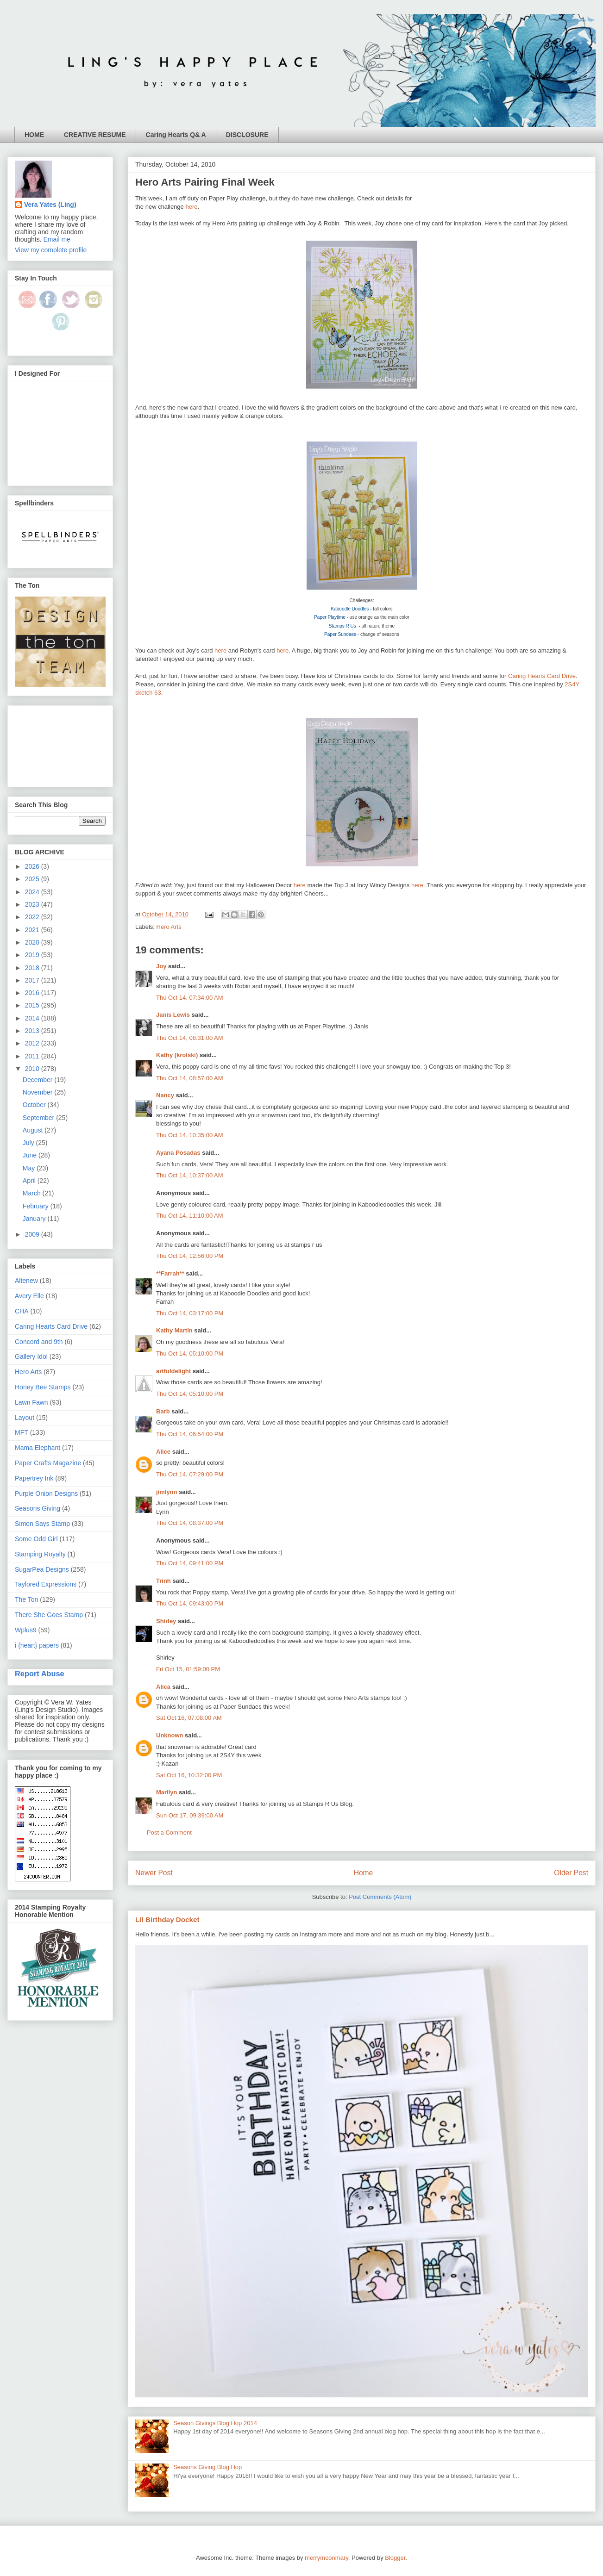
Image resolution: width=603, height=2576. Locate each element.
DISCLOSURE (247, 134)
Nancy (165, 1095)
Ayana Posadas (178, 1152)
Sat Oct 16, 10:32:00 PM (189, 1775)
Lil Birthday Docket (167, 1919)
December (38, 1079)
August (33, 1130)
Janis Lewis (173, 1014)
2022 (33, 917)
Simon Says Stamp (42, 1523)
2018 (33, 967)
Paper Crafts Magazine (48, 1463)
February (36, 1206)
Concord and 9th (39, 1341)
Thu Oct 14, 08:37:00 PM (189, 1522)
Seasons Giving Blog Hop (207, 2467)
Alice (164, 1451)
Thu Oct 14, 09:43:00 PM (189, 1603)
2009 (33, 1234)
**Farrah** (170, 1273)
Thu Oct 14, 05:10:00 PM (189, 1353)
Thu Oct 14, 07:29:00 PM (189, 1474)
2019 (33, 954)
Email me (57, 239)
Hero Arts (169, 926)
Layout (24, 1417)
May (30, 1168)
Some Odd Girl (36, 1539)
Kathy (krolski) (177, 1055)
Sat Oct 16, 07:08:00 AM (189, 1717)
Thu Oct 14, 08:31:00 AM (189, 1037)
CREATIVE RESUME (95, 134)
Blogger (395, 2557)
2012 (33, 1043)
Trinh (163, 1580)
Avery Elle (29, 1296)
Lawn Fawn (31, 1402)
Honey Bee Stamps (43, 1387)
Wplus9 (26, 1630)
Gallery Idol (31, 1356)
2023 (33, 904)
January (35, 1218)
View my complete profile (51, 250)
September (39, 1117)
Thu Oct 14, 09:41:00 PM (189, 1563)
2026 (33, 866)
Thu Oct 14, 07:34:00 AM (189, 997)
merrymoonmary (326, 2557)
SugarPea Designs (42, 1569)
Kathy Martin (174, 1330)
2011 (33, 1056)
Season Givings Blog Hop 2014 (215, 2423)
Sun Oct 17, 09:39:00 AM (189, 1815)
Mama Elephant (37, 1447)
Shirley (166, 1621)
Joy (161, 966)
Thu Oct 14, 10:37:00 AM (189, 1175)
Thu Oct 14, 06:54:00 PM (189, 1434)
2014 (33, 1018)
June (30, 1155)
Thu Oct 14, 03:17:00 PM (189, 1313)
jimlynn (166, 1491)
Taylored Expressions (45, 1584)
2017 (33, 980)
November (38, 1092)
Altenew (26, 1280)
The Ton (26, 1599)
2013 (33, 1030)
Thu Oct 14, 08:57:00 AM (189, 1078)
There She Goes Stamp (49, 1614)
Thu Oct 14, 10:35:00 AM (189, 1135)
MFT (21, 1432)
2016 (33, 992)
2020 (33, 942)
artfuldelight (173, 1371)
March (33, 1193)
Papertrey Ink (34, 1478)
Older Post (571, 1873)
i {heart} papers (37, 1645)
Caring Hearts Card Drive (542, 675)
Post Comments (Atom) (380, 1896)
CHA (22, 1311)
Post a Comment (169, 1832)
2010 (33, 1068)
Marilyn (166, 1792)
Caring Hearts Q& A (176, 134)
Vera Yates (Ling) (50, 204)
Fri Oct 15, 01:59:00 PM (188, 1669)
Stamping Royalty (40, 1554)
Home (363, 1873)
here (191, 206)
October (35, 1104)
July (29, 1142)
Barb (163, 1411)
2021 (33, 929)
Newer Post (154, 1873)
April (30, 1180)
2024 (33, 892)
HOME (34, 134)
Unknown (169, 1735)
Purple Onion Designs (46, 1493)
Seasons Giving (37, 1508)
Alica (163, 1686)
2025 (33, 879)
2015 (33, 1005)
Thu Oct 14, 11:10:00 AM (189, 1215)
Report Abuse (39, 1673)
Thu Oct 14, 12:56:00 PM (189, 1255)
